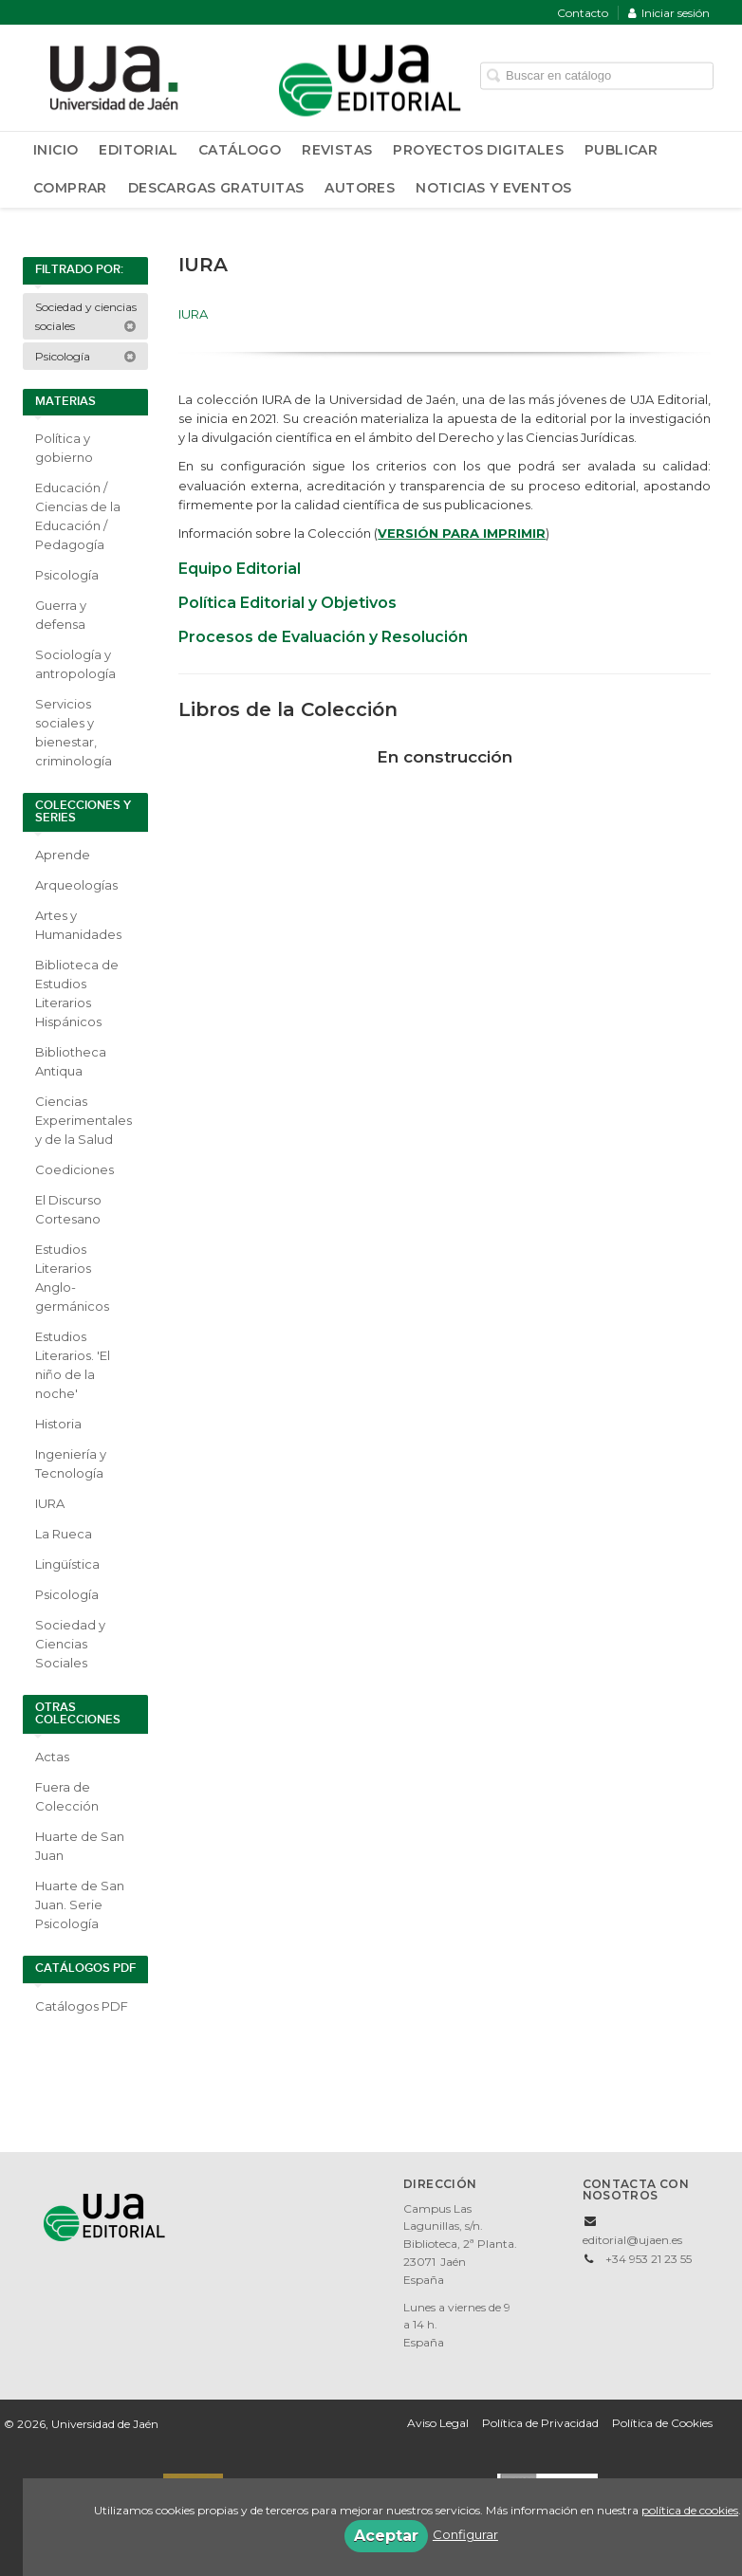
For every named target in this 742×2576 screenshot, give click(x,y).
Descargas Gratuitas (216, 187)
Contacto (582, 13)
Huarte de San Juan (79, 1846)
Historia (58, 1423)
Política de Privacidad (540, 2423)
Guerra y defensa (60, 615)
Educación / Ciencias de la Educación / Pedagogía (78, 516)
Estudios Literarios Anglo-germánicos (72, 1278)
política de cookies (689, 2510)
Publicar (621, 149)
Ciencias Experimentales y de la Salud (83, 1120)
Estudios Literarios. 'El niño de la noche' (72, 1365)
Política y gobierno (64, 448)
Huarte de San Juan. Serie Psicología (79, 1904)
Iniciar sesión (669, 13)
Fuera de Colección (67, 1796)
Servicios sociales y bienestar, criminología (73, 732)
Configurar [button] (465, 2534)
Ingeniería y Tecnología (70, 1463)
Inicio (55, 149)
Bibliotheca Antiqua (70, 1061)
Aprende (62, 854)
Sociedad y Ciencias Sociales (70, 1643)
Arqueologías (76, 884)
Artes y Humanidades (78, 925)
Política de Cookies (662, 2423)
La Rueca (63, 1533)
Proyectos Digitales (478, 149)
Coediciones (74, 1169)
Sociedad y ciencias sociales (86, 316)
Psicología (86, 356)
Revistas (337, 149)
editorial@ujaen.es (632, 2240)
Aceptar (386, 2536)
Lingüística (67, 1564)
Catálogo (239, 149)
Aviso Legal (438, 2423)
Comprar (70, 187)
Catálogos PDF (81, 2006)
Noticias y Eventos (493, 187)
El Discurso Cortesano (68, 1209)
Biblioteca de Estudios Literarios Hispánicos (77, 993)
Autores (360, 187)
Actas (52, 1756)
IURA (50, 1503)
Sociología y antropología (75, 664)
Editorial (138, 149)
